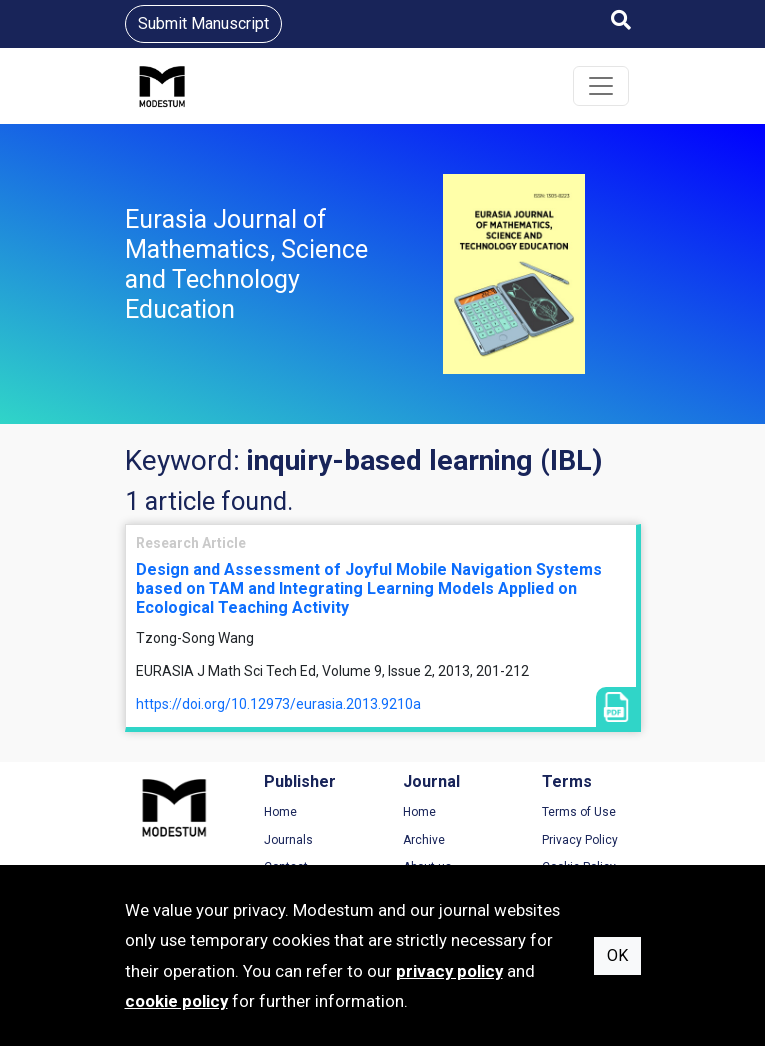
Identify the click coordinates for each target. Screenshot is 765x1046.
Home (280, 812)
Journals (288, 840)
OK (617, 955)
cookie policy (176, 1001)
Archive (424, 840)
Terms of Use (579, 812)
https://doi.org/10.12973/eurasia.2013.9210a (278, 704)
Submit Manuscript (203, 23)
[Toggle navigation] (601, 86)
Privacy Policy (580, 840)
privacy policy (449, 971)
